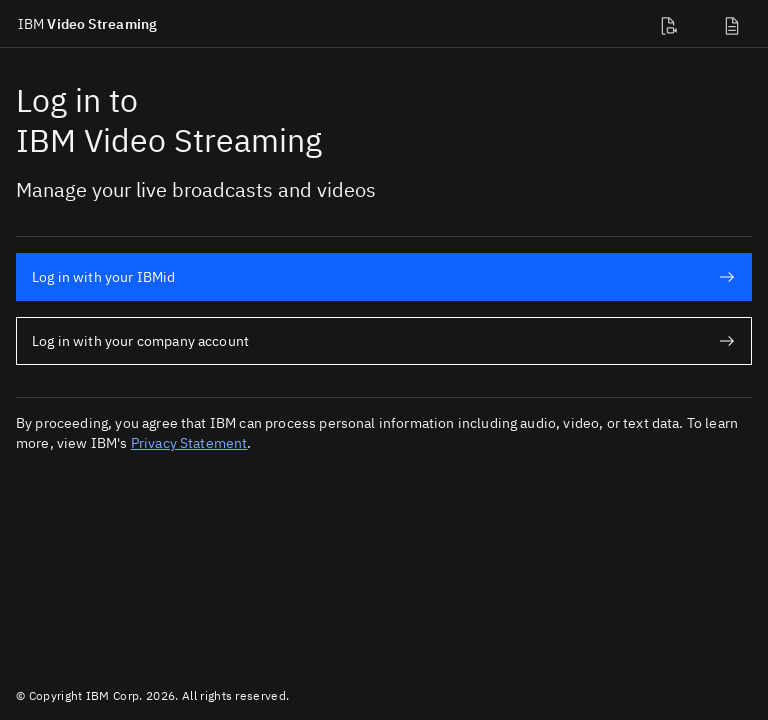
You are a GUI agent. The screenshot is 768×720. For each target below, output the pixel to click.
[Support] (736, 23)
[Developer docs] (672, 23)
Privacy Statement (189, 443)
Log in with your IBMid (383, 277)
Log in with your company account (383, 341)
